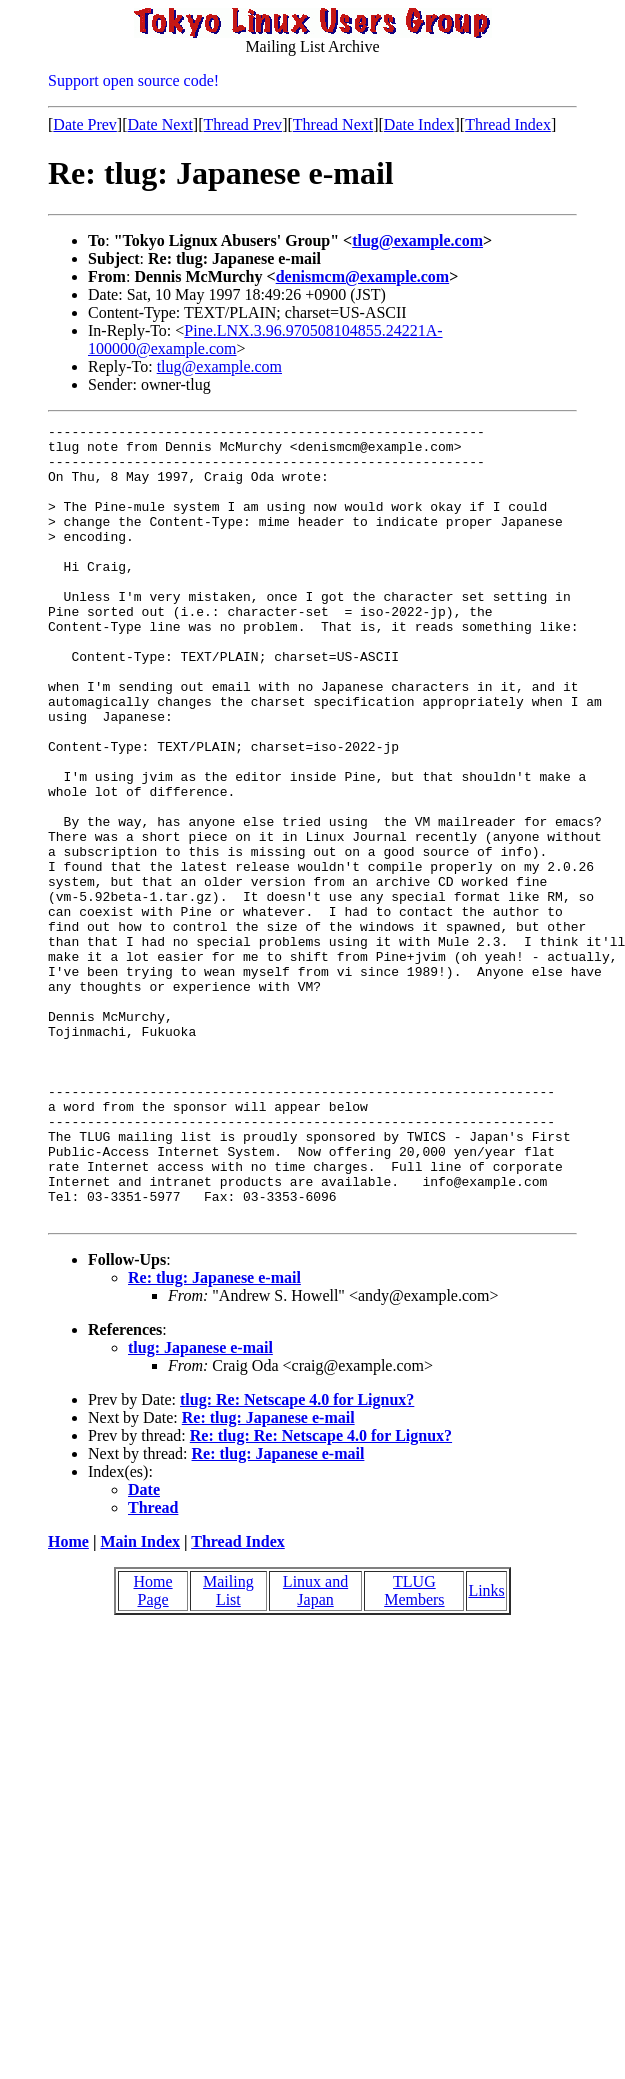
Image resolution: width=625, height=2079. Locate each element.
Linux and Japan (315, 1749)
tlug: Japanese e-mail (200, 1506)
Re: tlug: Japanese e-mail (214, 1436)
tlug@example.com (417, 240)
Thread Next (333, 124)
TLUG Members (414, 1749)
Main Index (140, 1700)
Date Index (419, 124)
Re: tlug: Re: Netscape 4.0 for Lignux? (321, 1594)
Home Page (153, 1749)
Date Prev (85, 124)
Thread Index (508, 124)
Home (68, 1700)
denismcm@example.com (363, 276)
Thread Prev (242, 124)
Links (486, 1749)
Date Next (160, 124)
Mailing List (228, 1749)
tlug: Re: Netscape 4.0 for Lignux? (297, 1558)
